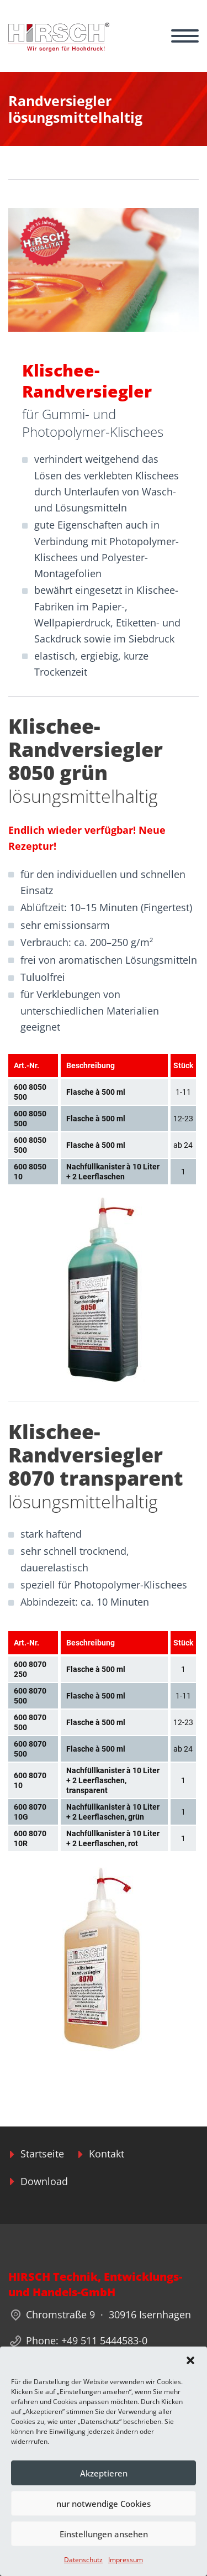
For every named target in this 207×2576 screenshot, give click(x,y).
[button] (190, 2360)
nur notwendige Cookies (103, 2503)
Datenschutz (83, 2559)
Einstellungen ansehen (104, 2534)
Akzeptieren (104, 2473)
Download (44, 2181)
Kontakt (106, 2153)
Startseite (42, 2153)
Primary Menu (185, 36)
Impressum (125, 2559)
